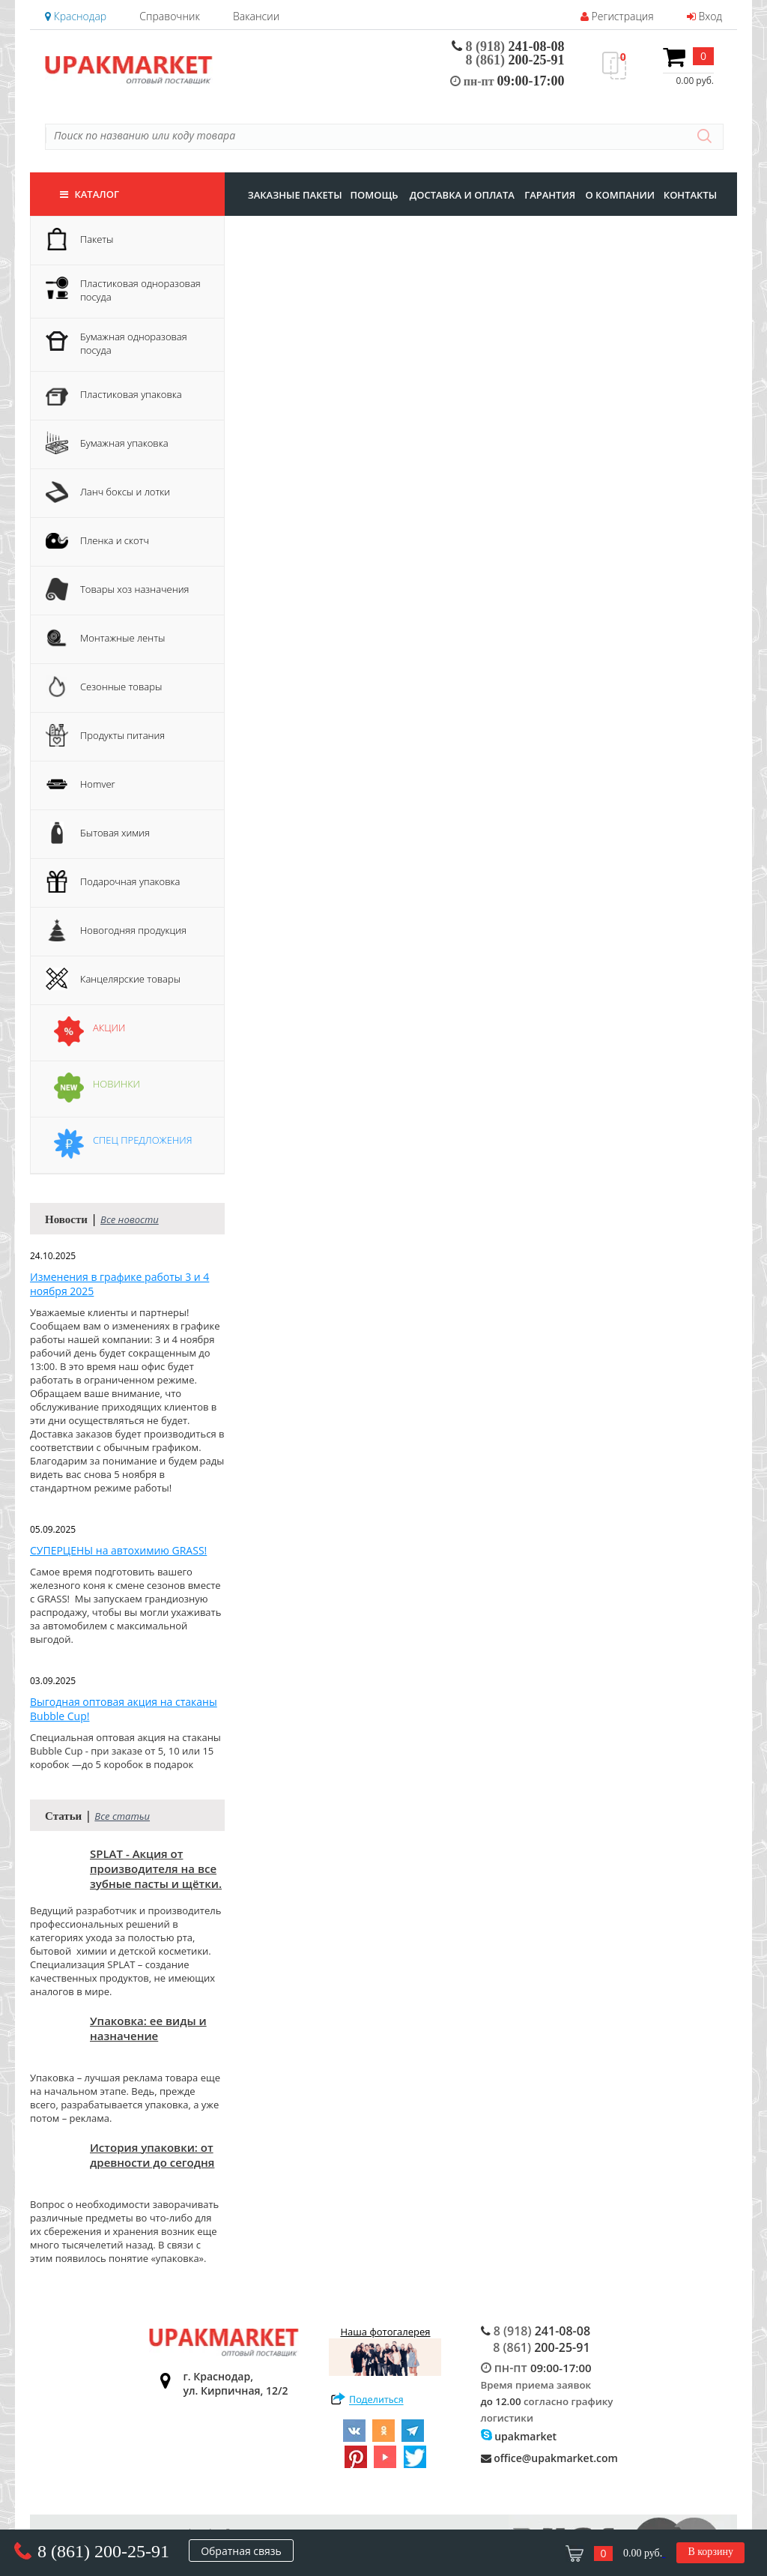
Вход (704, 16)
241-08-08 (508, 46)
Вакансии (256, 16)
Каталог (89, 194)
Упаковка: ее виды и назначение (148, 2028)
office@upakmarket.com (549, 2458)
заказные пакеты (295, 195)
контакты (690, 195)
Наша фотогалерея (385, 2350)
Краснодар (75, 16)
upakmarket (519, 2436)
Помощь (374, 195)
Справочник (169, 16)
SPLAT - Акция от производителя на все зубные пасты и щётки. (156, 1868)
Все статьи (122, 1816)
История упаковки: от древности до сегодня (152, 2155)
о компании (620, 195)
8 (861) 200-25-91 (103, 2551)
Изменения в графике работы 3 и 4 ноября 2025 (119, 1284)
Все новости (129, 1219)
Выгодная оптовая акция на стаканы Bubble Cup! (123, 1709)
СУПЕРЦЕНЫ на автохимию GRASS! (118, 1550)
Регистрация (617, 16)
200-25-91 (515, 60)
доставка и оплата (462, 195)
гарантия (549, 195)
